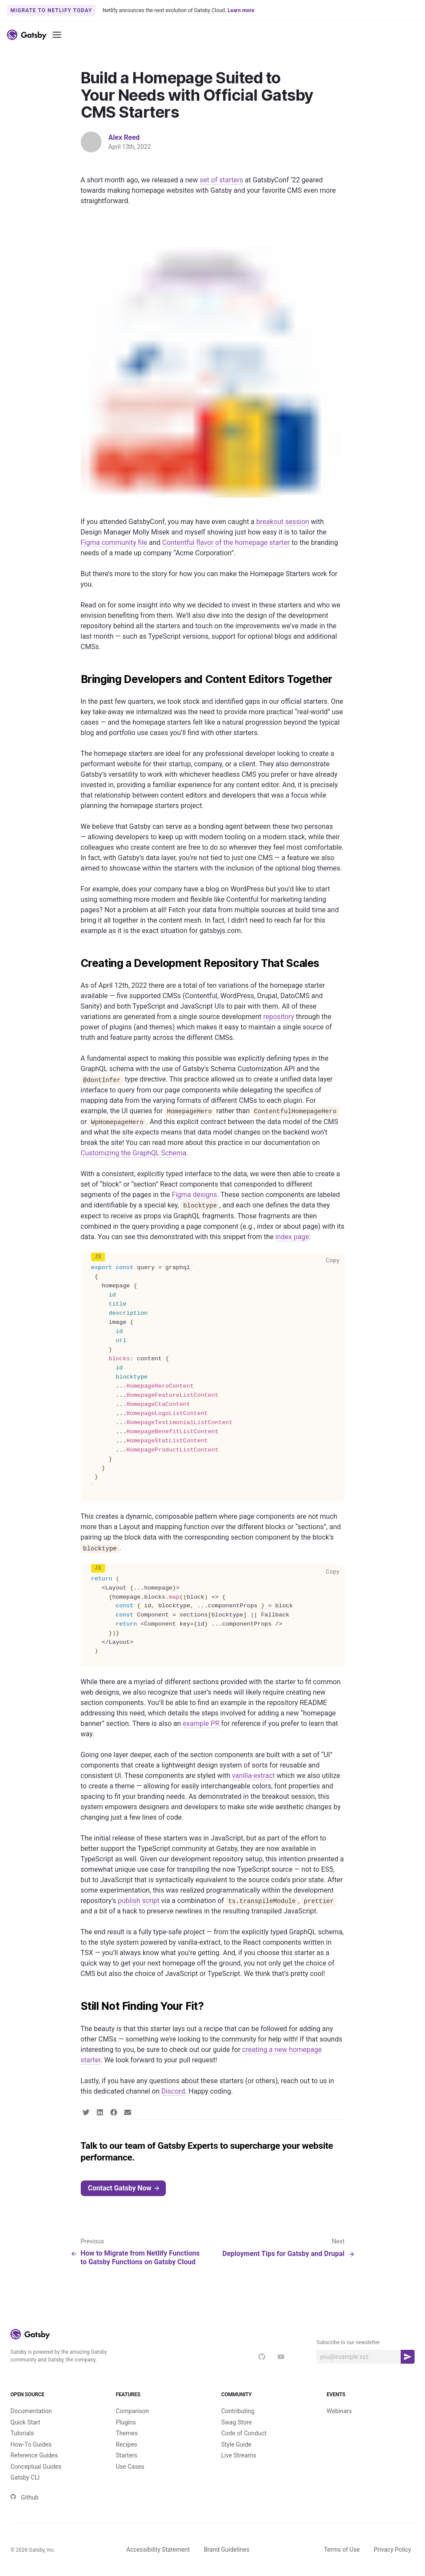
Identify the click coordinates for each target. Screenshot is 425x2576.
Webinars (339, 2411)
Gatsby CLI (25, 2477)
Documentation (31, 2411)
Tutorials (22, 2433)
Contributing (238, 2411)
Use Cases (130, 2466)
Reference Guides (34, 2455)
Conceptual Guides (35, 2466)
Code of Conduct (244, 2433)
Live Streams (239, 2455)
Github (24, 2497)
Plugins (126, 2422)
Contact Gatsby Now (124, 2188)
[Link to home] (26, 35)
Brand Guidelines (226, 2549)
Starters (127, 2455)
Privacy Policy (392, 2549)
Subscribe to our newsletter (348, 2342)
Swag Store (236, 2422)
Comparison (132, 2411)
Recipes (126, 2444)
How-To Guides (31, 2444)
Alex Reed (124, 137)
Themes (127, 2433)
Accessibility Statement (158, 2549)
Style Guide (236, 2444)
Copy (334, 1260)
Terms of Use (342, 2549)
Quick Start (25, 2422)
